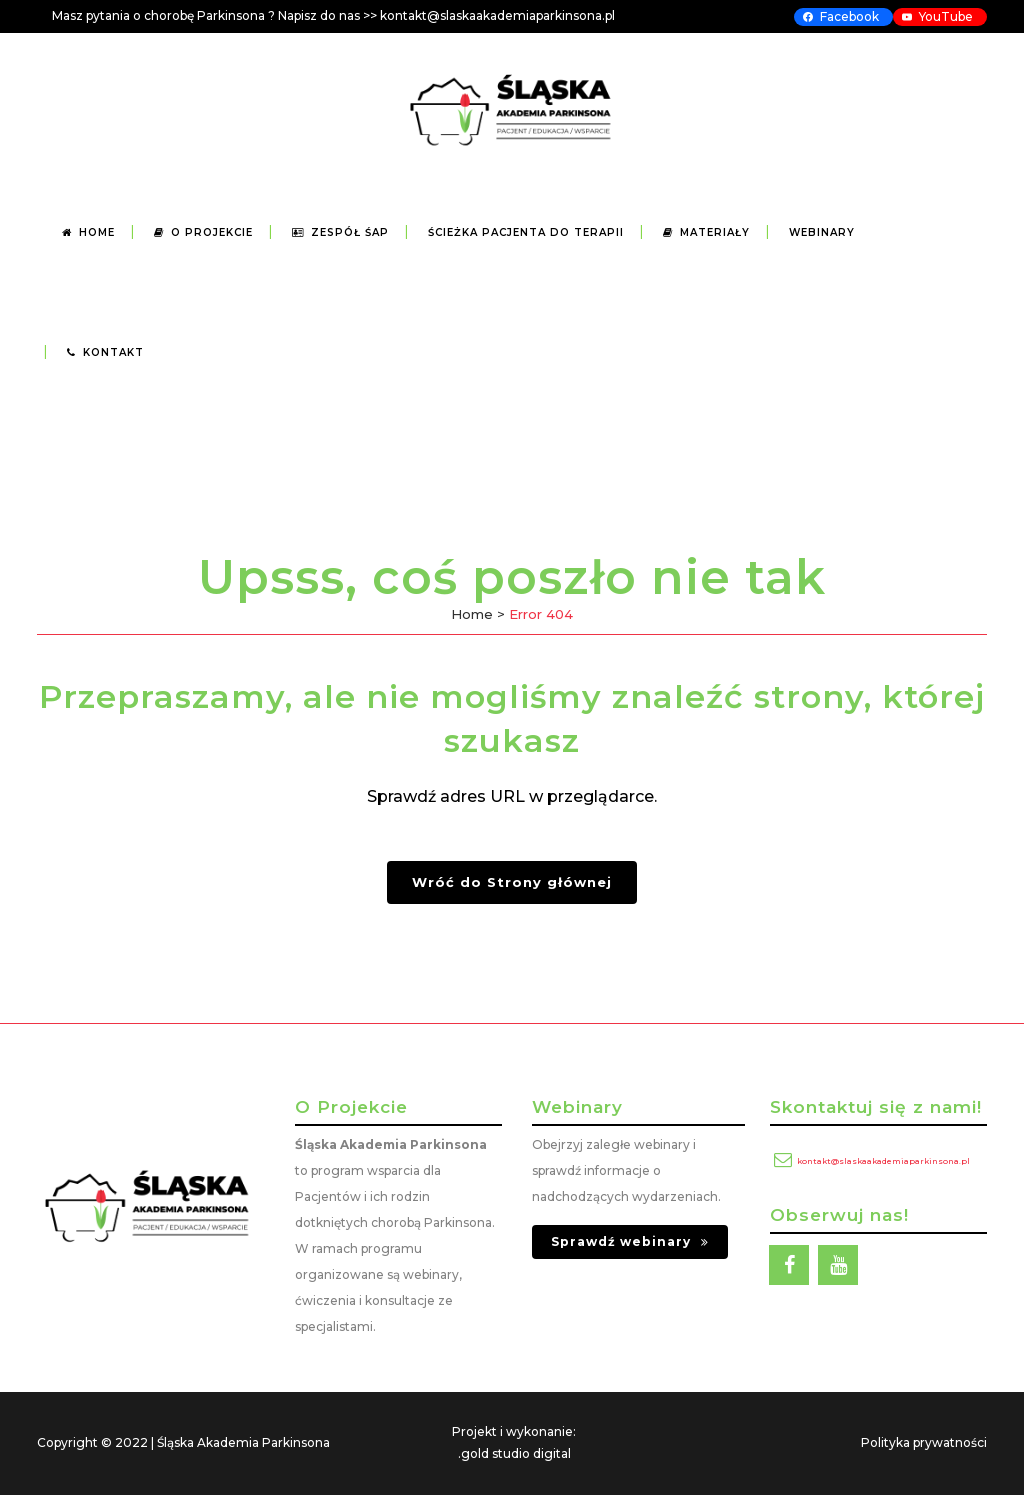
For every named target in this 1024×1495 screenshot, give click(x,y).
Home (472, 614)
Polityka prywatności (924, 1442)
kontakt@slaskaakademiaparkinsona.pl (883, 1161)
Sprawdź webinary (630, 1241)
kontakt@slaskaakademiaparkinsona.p (496, 15)
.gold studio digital (514, 1453)
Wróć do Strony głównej (512, 882)
